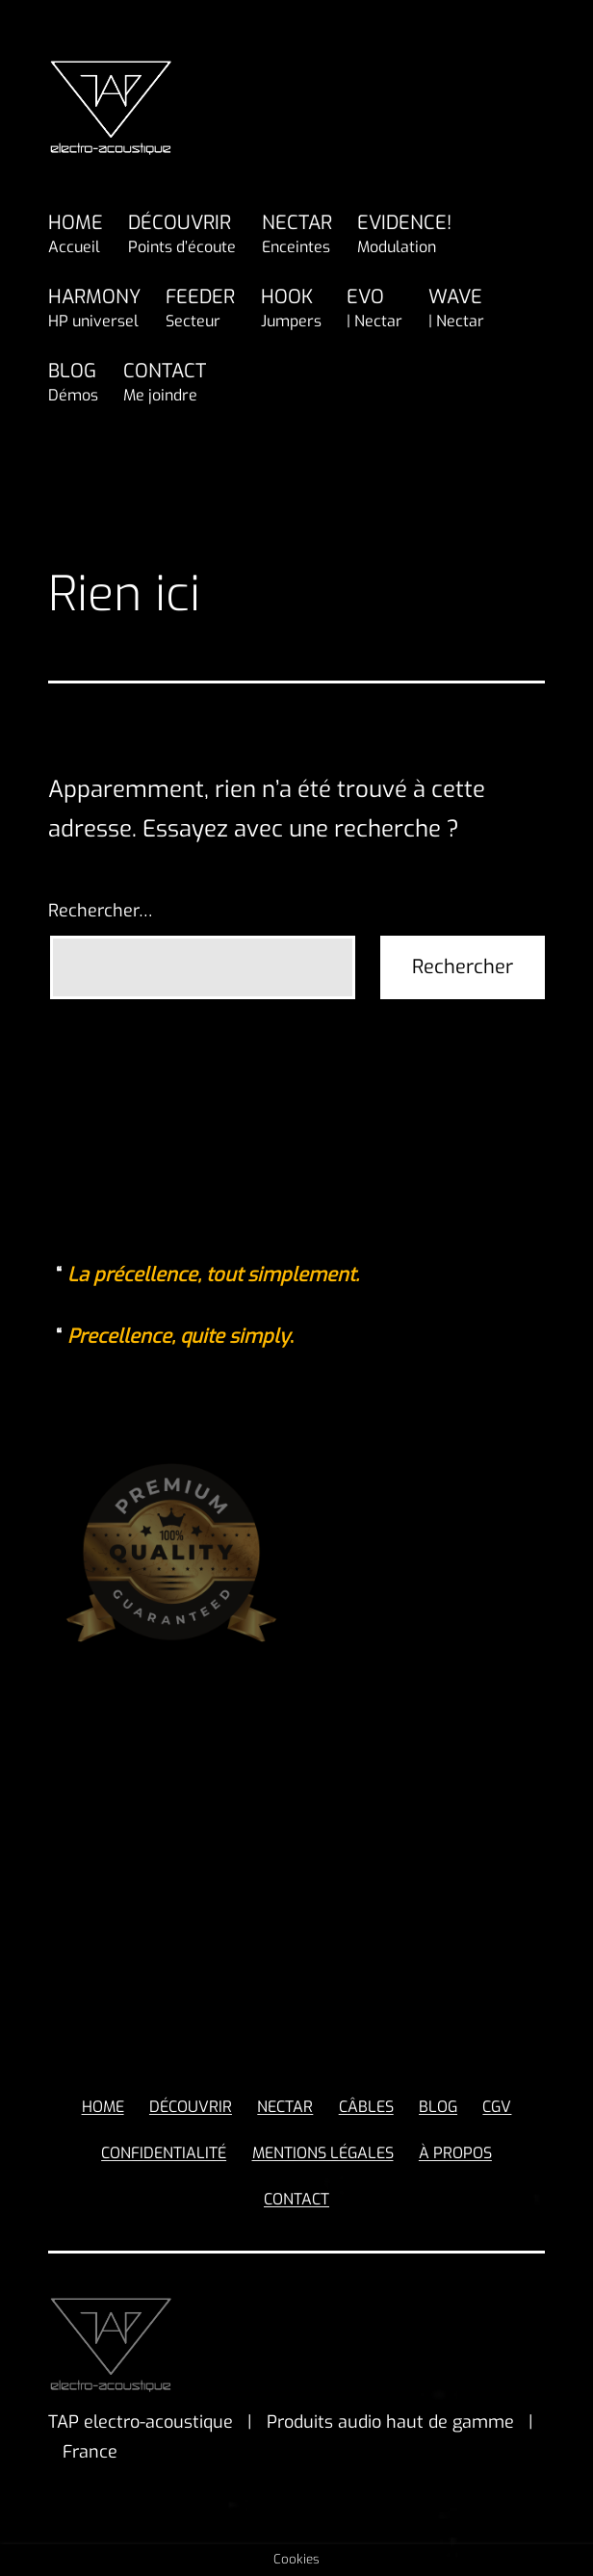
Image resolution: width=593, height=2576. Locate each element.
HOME (75, 235)
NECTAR (297, 235)
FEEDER (200, 309)
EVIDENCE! (404, 235)
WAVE (456, 309)
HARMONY (94, 309)
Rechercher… (100, 910)
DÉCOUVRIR (182, 235)
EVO (374, 309)
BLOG (73, 383)
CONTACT (164, 383)
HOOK (291, 309)
